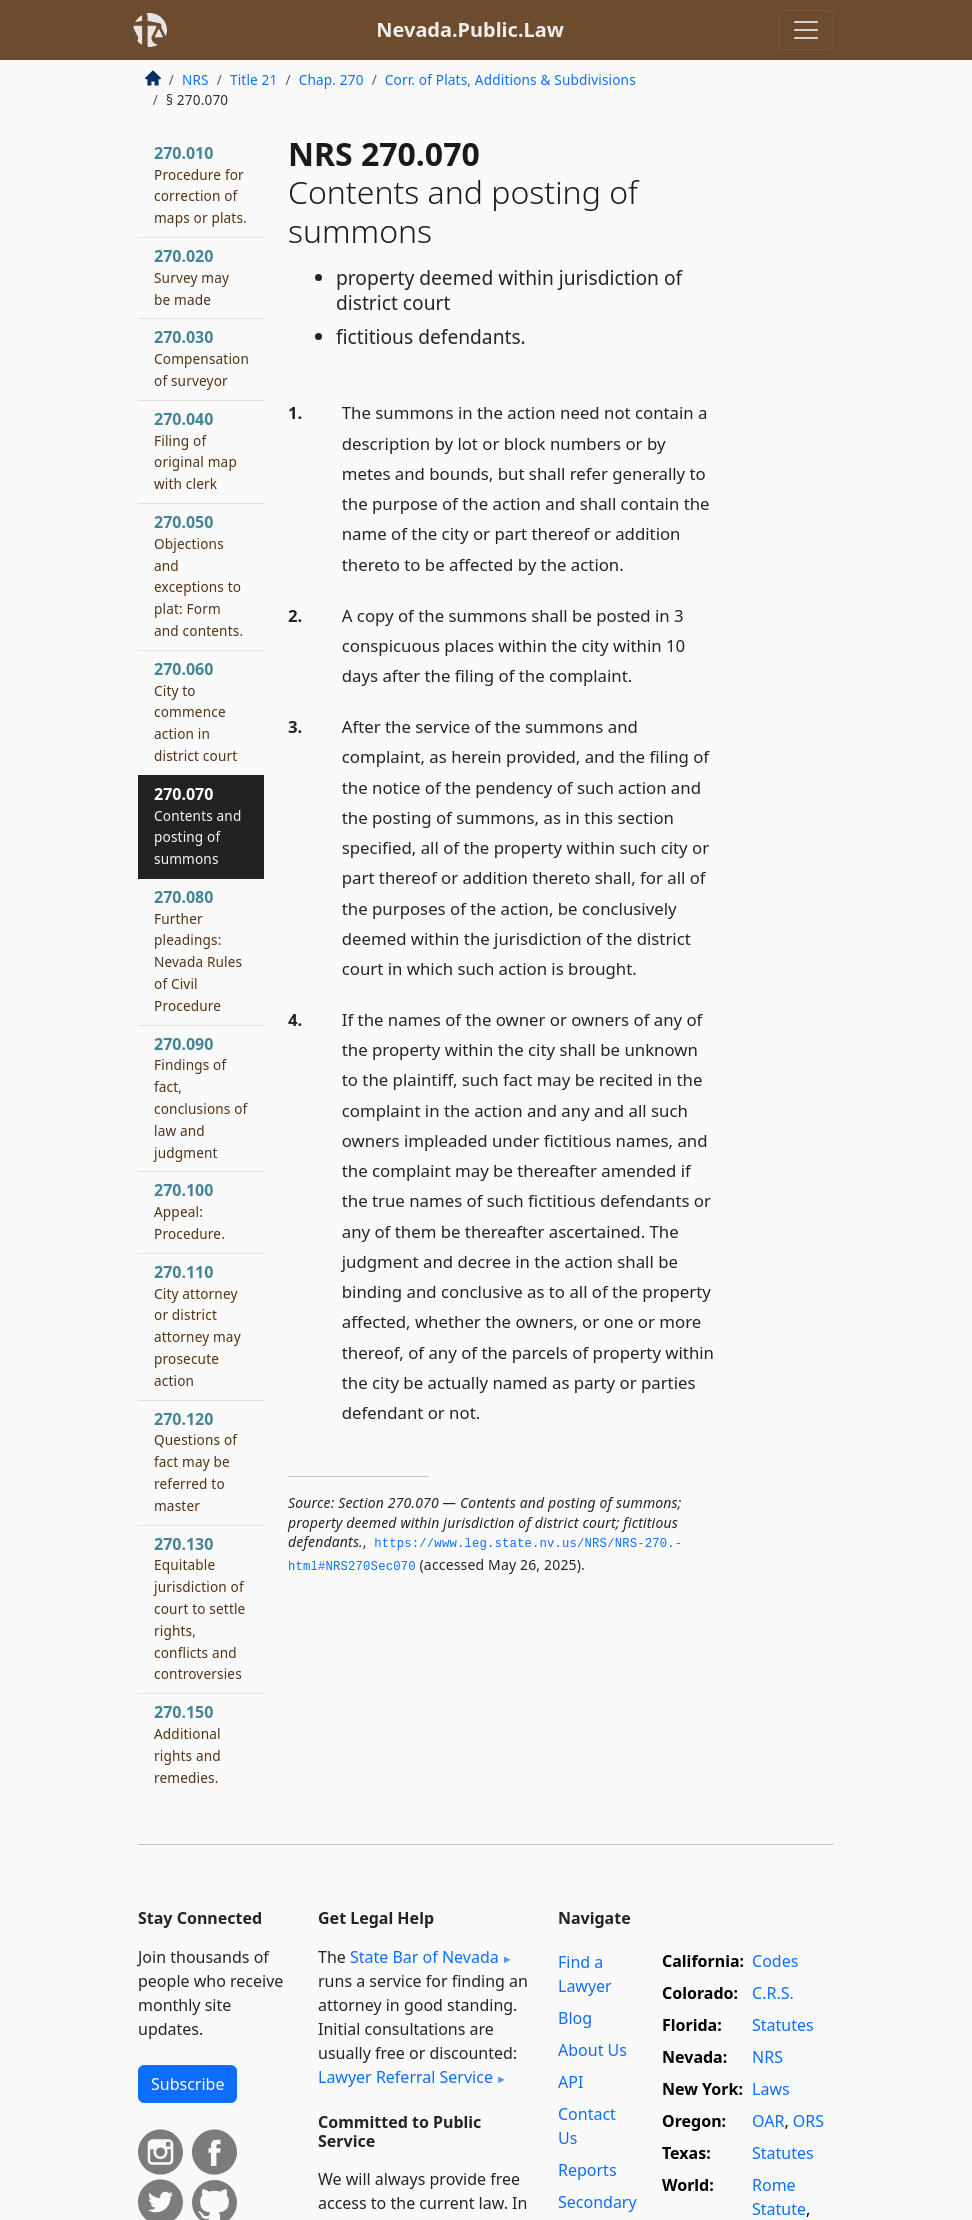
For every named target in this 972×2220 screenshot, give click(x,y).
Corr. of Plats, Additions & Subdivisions (510, 79)
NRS (195, 79)
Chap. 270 (331, 79)
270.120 (195, 1461)
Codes (775, 1961)
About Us (592, 2050)
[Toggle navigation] (806, 30)
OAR (768, 2121)
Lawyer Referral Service (405, 2077)
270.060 (195, 711)
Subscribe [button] (187, 2084)
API (570, 2082)
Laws (771, 2089)
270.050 (198, 575)
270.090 (200, 1097)
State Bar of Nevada (424, 1957)
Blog (575, 2018)
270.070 (197, 825)
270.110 (197, 1325)
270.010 (200, 184)
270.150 (187, 1743)
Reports (587, 2170)
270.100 (189, 1211)
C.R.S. (773, 1993)
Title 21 (254, 79)
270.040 (195, 450)
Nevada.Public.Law (470, 29)
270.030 (201, 358)
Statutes (783, 2025)
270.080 (198, 950)
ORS (808, 2121)
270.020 (191, 277)
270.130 (199, 1608)
